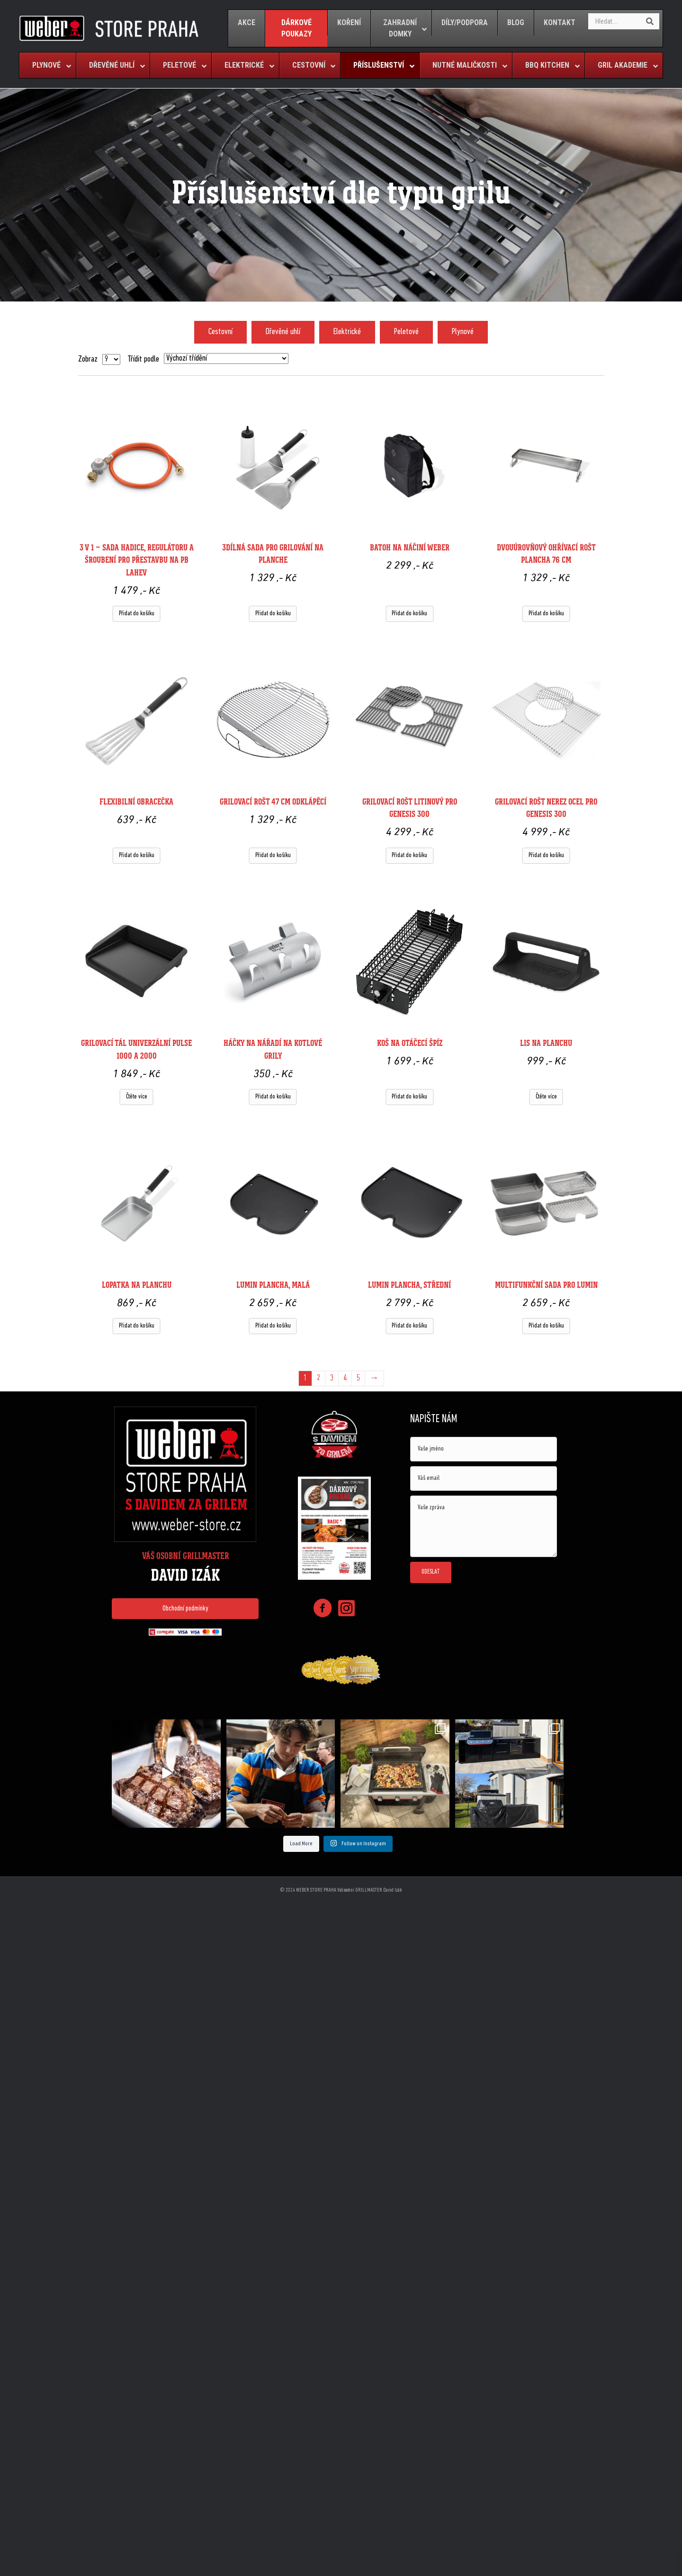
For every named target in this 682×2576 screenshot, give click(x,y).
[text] (483, 1449)
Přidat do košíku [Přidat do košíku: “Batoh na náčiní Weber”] (409, 613)
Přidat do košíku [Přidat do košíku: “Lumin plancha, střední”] (409, 1325)
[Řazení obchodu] (226, 358)
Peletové (406, 332)
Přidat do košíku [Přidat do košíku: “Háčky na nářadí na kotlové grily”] (273, 1096)
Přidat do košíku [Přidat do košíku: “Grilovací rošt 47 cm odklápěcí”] (273, 855)
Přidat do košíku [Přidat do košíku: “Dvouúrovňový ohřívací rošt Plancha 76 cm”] (546, 613)
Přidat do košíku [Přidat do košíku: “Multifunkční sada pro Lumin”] (546, 1325)
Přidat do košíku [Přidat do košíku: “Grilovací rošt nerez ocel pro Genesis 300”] (546, 855)
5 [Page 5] (358, 1378)
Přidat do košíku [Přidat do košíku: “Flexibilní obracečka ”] (136, 855)
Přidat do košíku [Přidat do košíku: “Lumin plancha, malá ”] (273, 1325)
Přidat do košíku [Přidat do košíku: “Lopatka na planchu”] (136, 1325)
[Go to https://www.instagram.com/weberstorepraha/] (346, 1609)
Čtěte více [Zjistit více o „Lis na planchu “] (546, 1096)
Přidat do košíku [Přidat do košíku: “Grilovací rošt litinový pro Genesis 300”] (409, 855)
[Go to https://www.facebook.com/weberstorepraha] (322, 1610)
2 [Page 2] (318, 1378)
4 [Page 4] (345, 1378)
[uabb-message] (483, 1526)
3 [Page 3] (331, 1378)
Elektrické (347, 332)
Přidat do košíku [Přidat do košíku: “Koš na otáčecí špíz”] (409, 1096)
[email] (483, 1478)
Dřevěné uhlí (283, 332)
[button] (185, 1608)
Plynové (463, 332)
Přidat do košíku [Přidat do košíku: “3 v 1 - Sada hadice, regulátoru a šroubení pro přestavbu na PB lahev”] (136, 613)
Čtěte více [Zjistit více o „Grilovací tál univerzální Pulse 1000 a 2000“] (136, 1096)
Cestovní (220, 332)
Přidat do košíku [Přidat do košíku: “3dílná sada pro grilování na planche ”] (273, 613)
